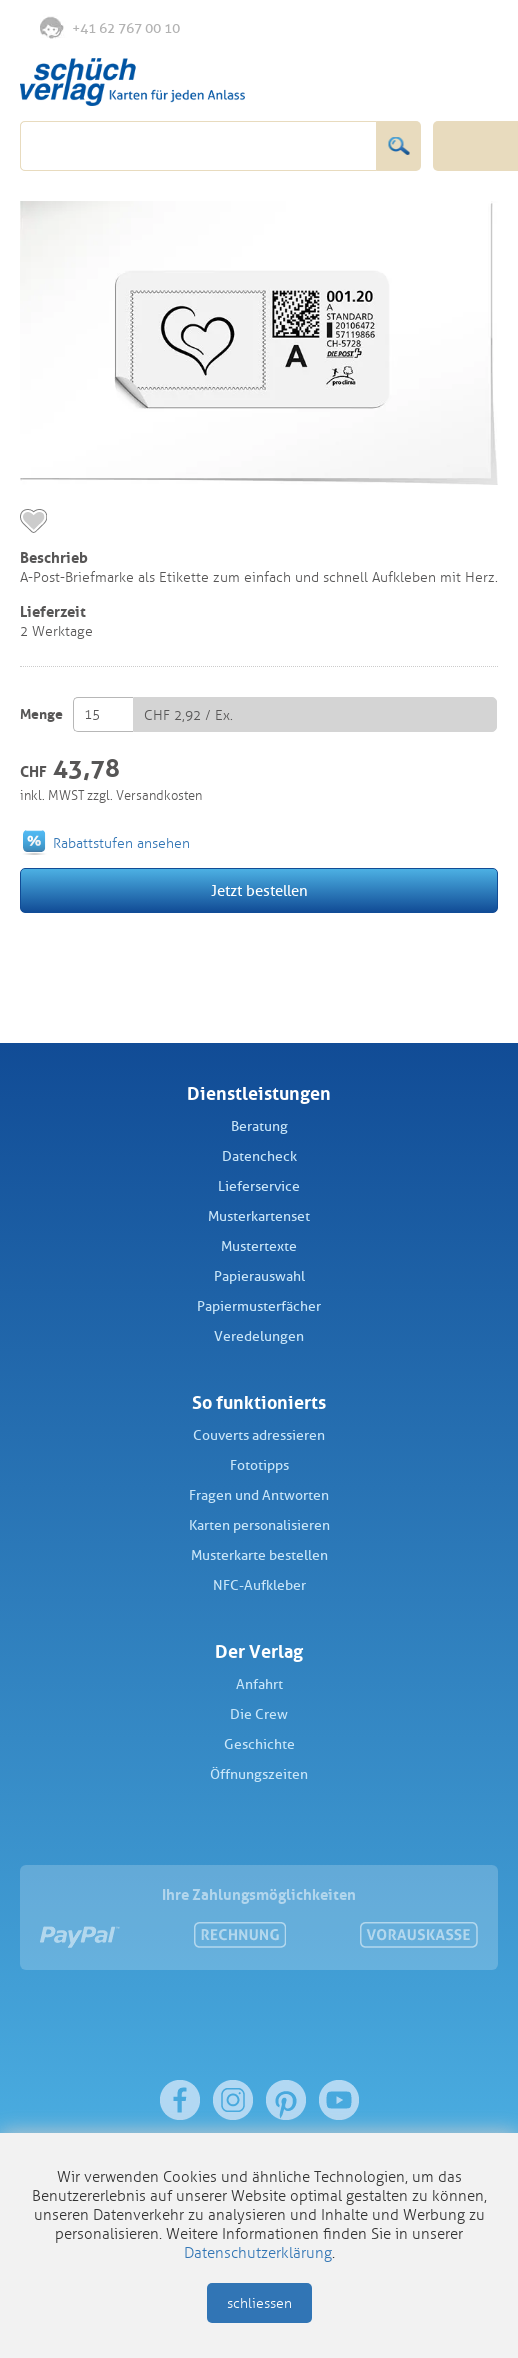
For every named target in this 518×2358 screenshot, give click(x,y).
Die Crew (259, 1714)
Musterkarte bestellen (259, 1555)
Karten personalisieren (259, 1525)
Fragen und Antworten (259, 1495)
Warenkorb (475, 28)
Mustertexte (259, 1246)
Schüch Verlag (132, 82)
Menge (41, 714)
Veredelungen (259, 1336)
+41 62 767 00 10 (110, 27)
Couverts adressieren (259, 1435)
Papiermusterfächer (259, 1306)
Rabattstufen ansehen (121, 843)
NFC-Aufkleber (259, 1585)
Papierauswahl (259, 1276)
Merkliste (392, 29)
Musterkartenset (259, 1216)
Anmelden (432, 29)
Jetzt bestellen (259, 891)
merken (33, 521)
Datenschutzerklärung (258, 2253)
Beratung (259, 1126)
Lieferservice (259, 1186)
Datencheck (259, 1156)
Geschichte (259, 1744)
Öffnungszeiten (259, 1774)
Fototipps (259, 1465)
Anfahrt (259, 1684)
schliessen (259, 2303)
